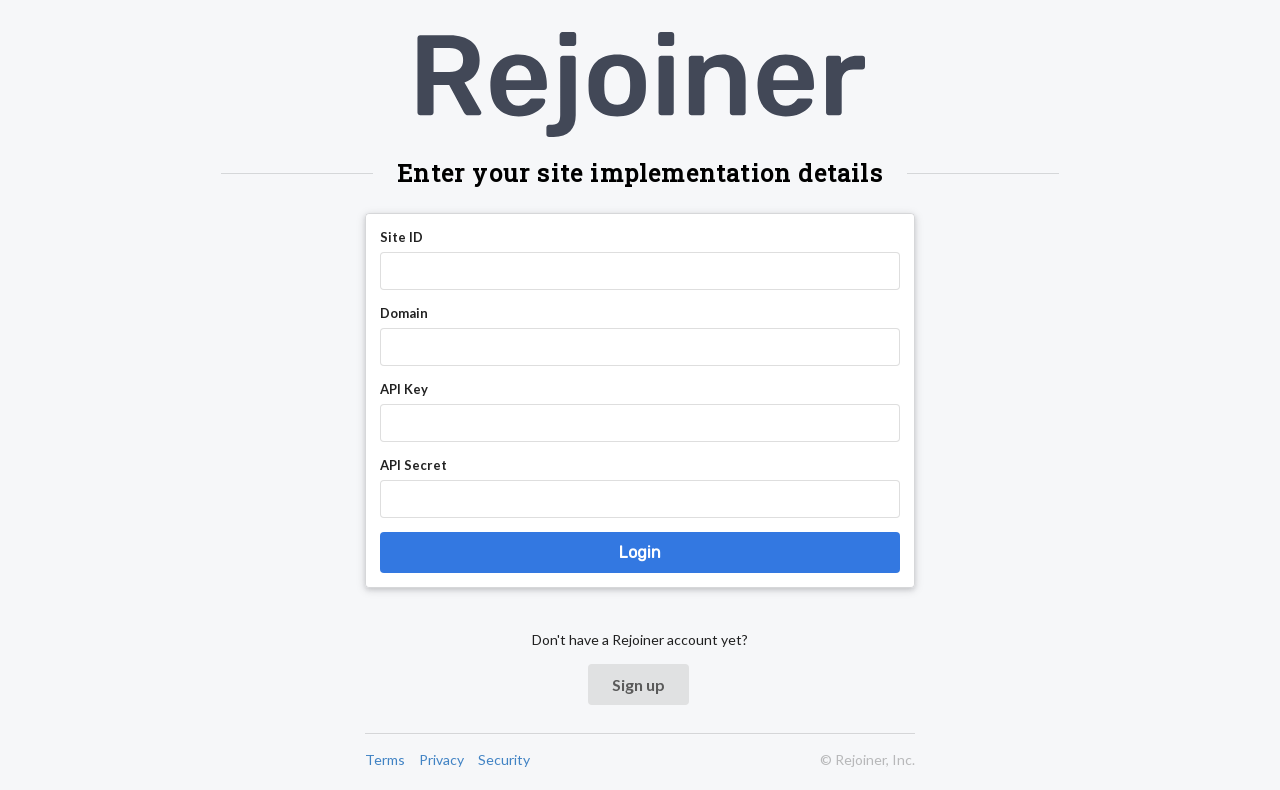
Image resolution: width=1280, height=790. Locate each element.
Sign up (638, 684)
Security (504, 759)
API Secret (413, 465)
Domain (404, 313)
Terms (385, 759)
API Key (404, 389)
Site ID (401, 237)
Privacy (441, 759)
